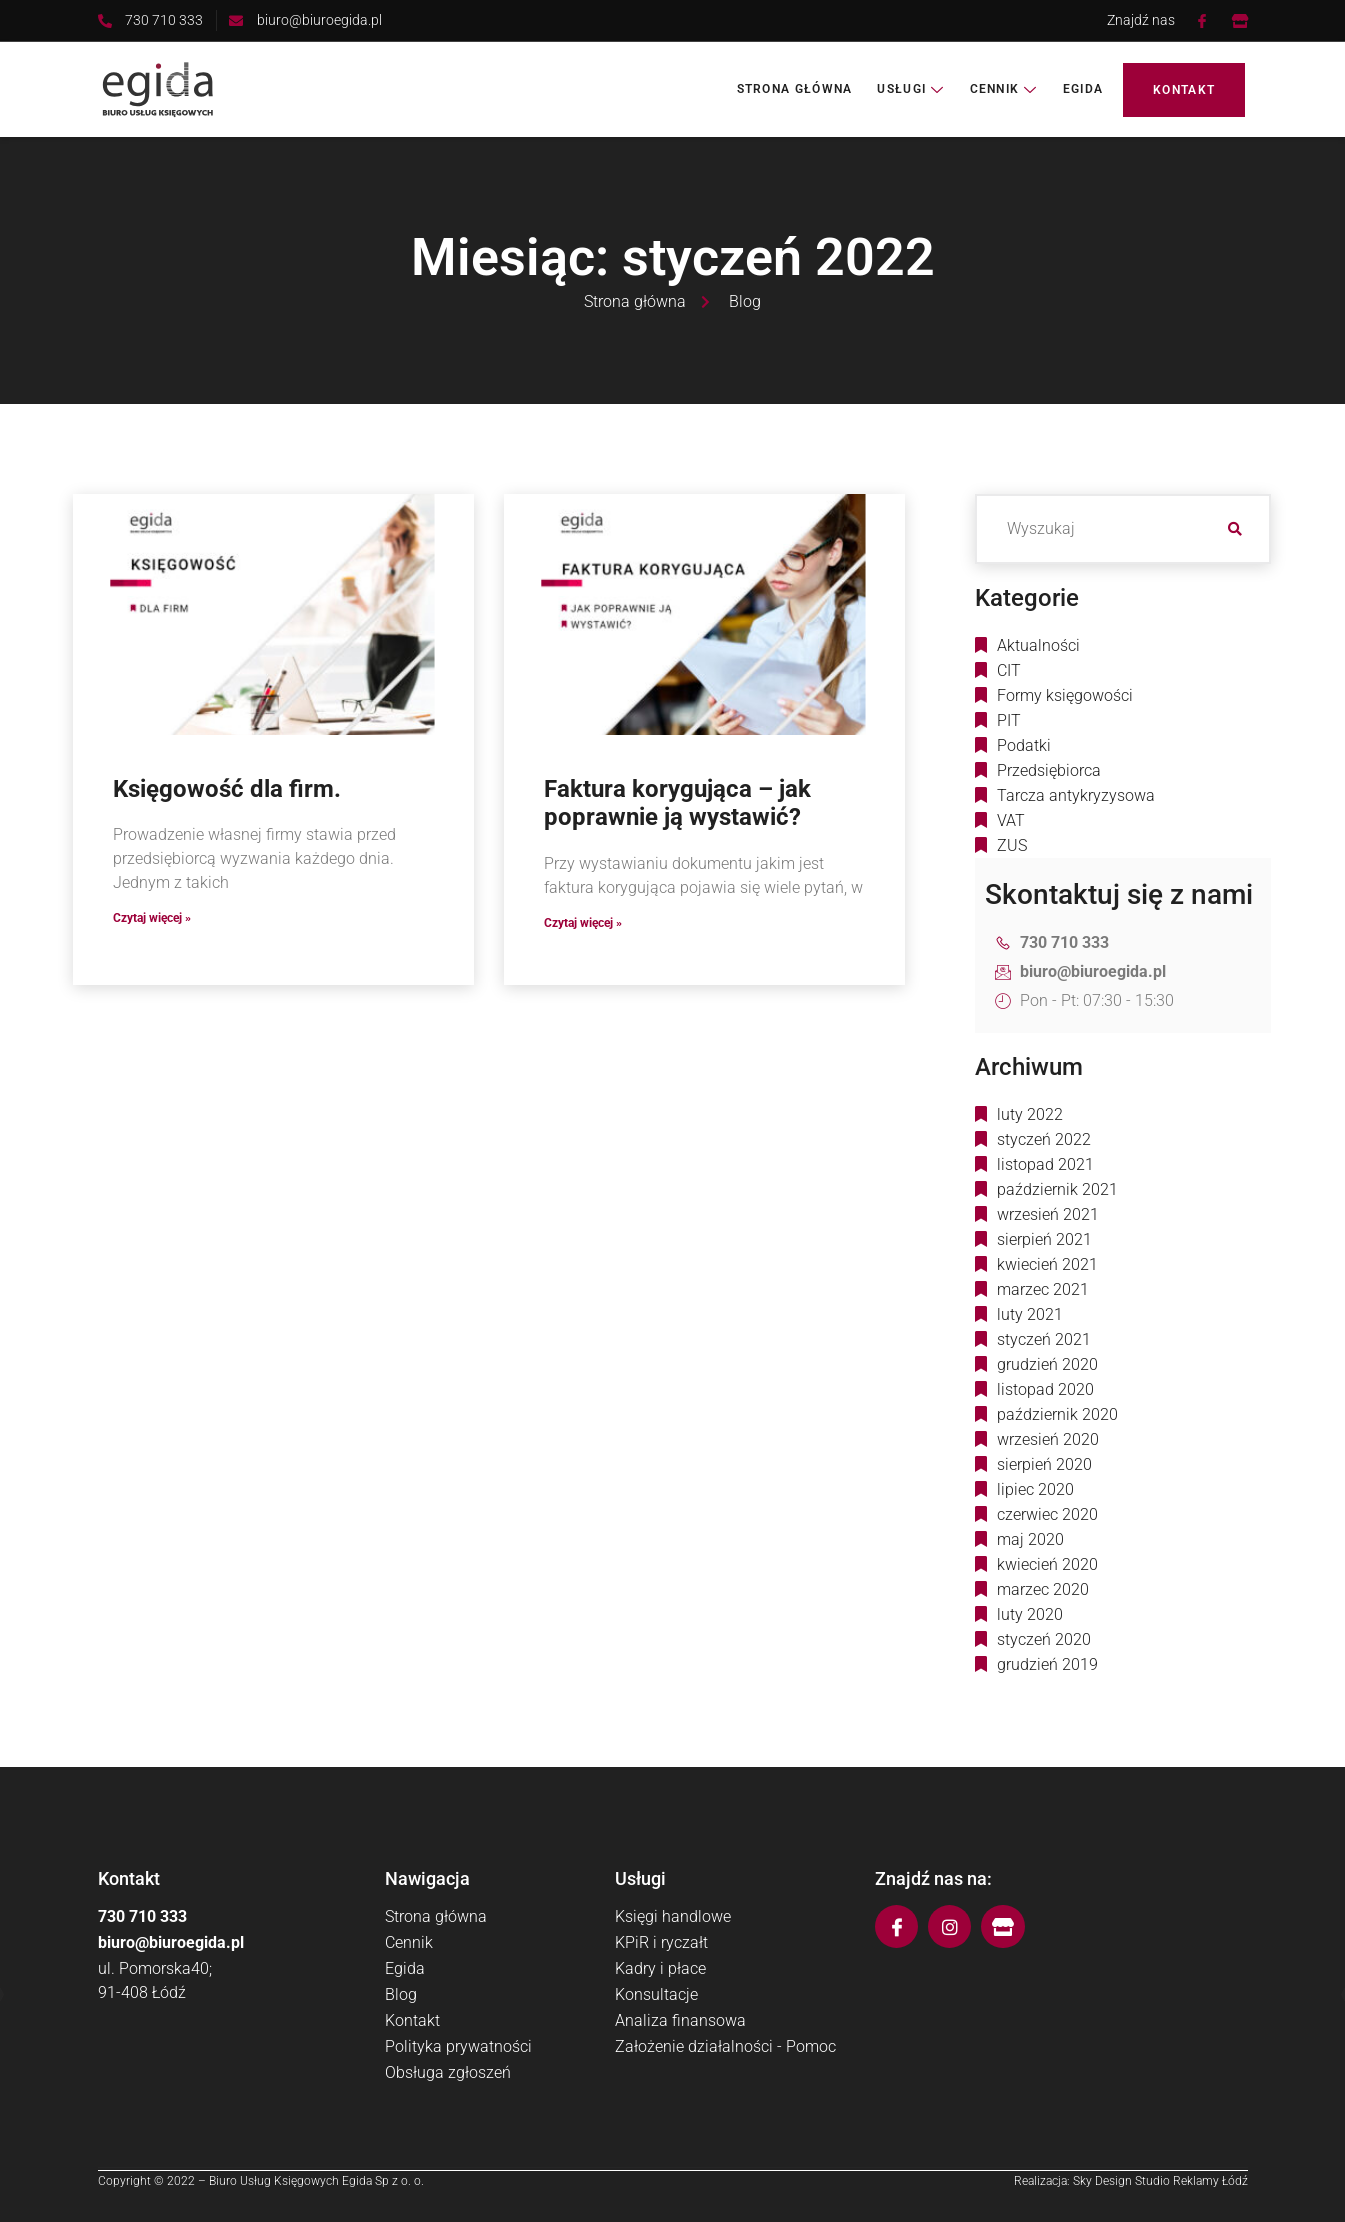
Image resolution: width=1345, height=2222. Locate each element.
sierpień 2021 (1044, 1239)
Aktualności (1038, 645)
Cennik (1004, 89)
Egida (1083, 89)
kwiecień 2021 (1047, 1264)
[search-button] (1236, 529)
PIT (1009, 720)
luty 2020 (1030, 1614)
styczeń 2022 (1044, 1139)
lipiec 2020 (1035, 1489)
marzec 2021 (1043, 1289)
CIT (1009, 670)
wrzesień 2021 (1048, 1214)
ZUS (1012, 845)
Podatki (1024, 745)
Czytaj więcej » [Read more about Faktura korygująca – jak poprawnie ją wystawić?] (583, 923)
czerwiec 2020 (1047, 1514)
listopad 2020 (1045, 1389)
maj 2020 (1030, 1539)
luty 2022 (1030, 1114)
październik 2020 (1057, 1414)
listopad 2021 (1045, 1164)
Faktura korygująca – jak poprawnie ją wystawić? (677, 803)
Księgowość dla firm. (227, 789)
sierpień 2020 (1044, 1464)
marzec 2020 (1043, 1589)
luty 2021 (1030, 1314)
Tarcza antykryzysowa (1076, 795)
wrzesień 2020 (1048, 1439)
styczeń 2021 (1044, 1339)
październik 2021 (1057, 1189)
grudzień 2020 (1047, 1364)
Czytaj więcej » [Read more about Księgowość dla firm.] (152, 918)
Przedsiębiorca (1049, 770)
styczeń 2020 (1044, 1639)
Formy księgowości (1065, 695)
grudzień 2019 (1047, 1664)
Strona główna (795, 89)
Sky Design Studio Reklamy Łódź (1160, 2181)
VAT (1011, 820)
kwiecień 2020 (1047, 1564)
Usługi (910, 89)
